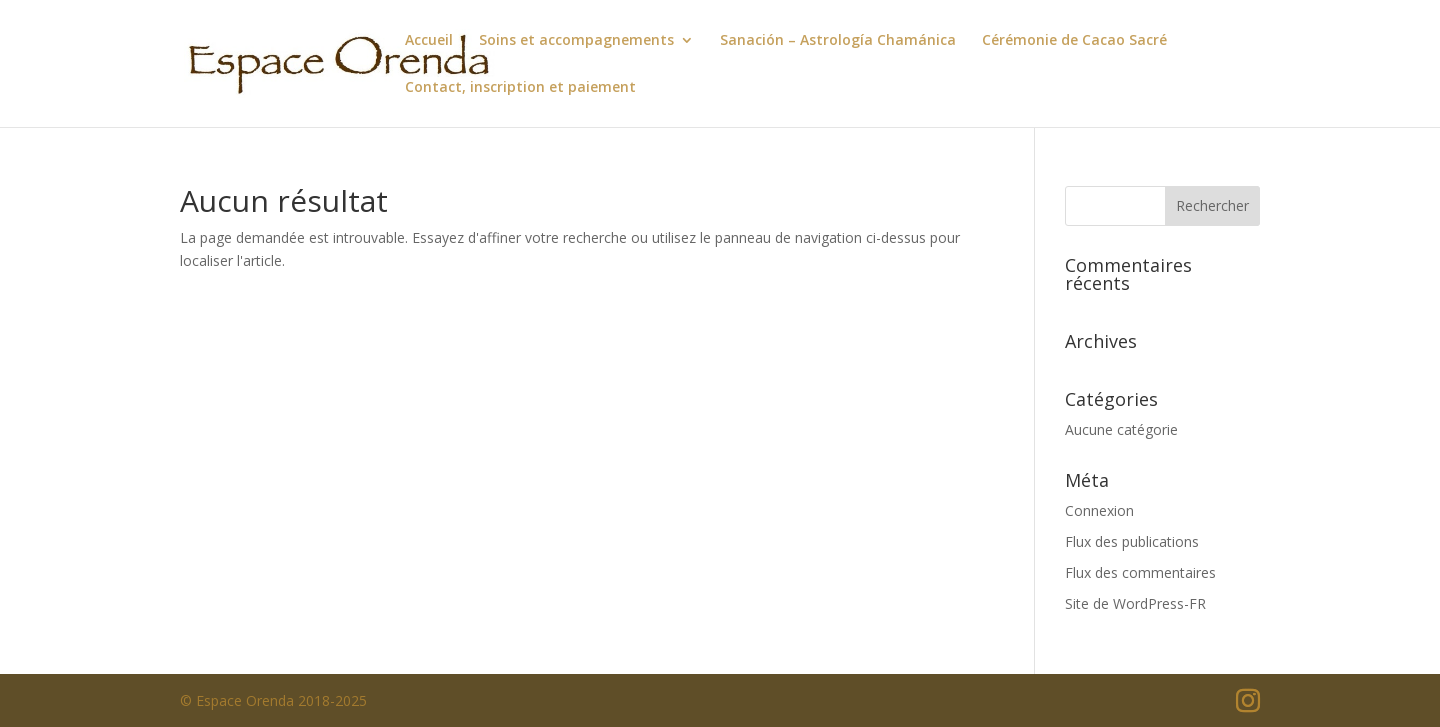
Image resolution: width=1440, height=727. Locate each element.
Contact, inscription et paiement (520, 88)
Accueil (429, 41)
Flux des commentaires (1140, 572)
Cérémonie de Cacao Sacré (1074, 41)
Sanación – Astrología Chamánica (838, 41)
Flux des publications (1132, 541)
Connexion (1099, 510)
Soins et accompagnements (576, 41)
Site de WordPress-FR (1135, 603)
